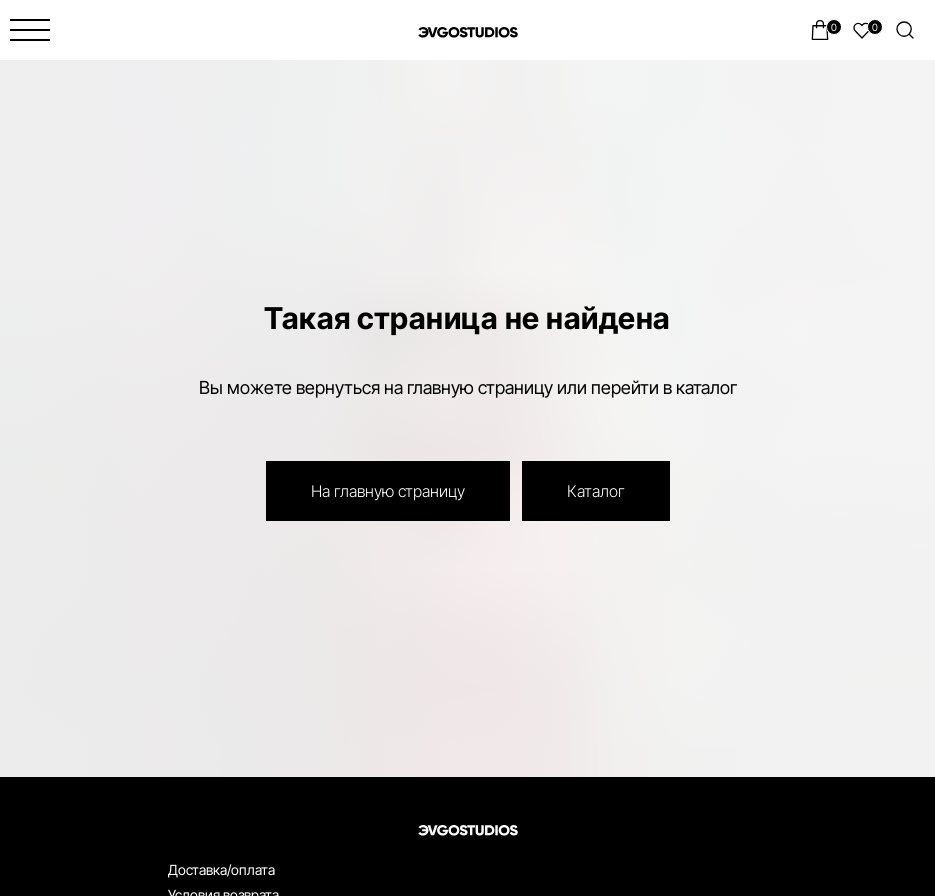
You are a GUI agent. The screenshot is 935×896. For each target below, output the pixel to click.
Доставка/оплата (221, 869)
